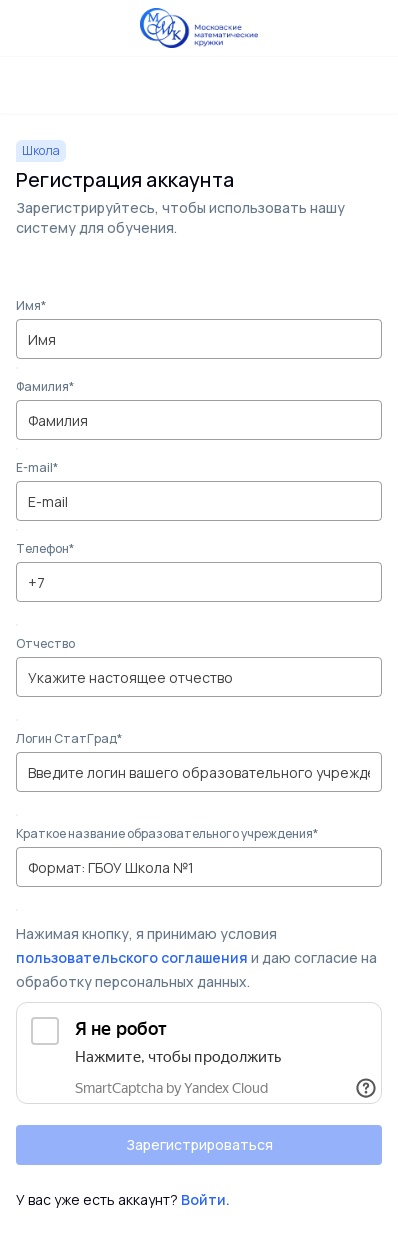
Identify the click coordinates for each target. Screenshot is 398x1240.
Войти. (205, 1199)
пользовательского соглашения (132, 957)
